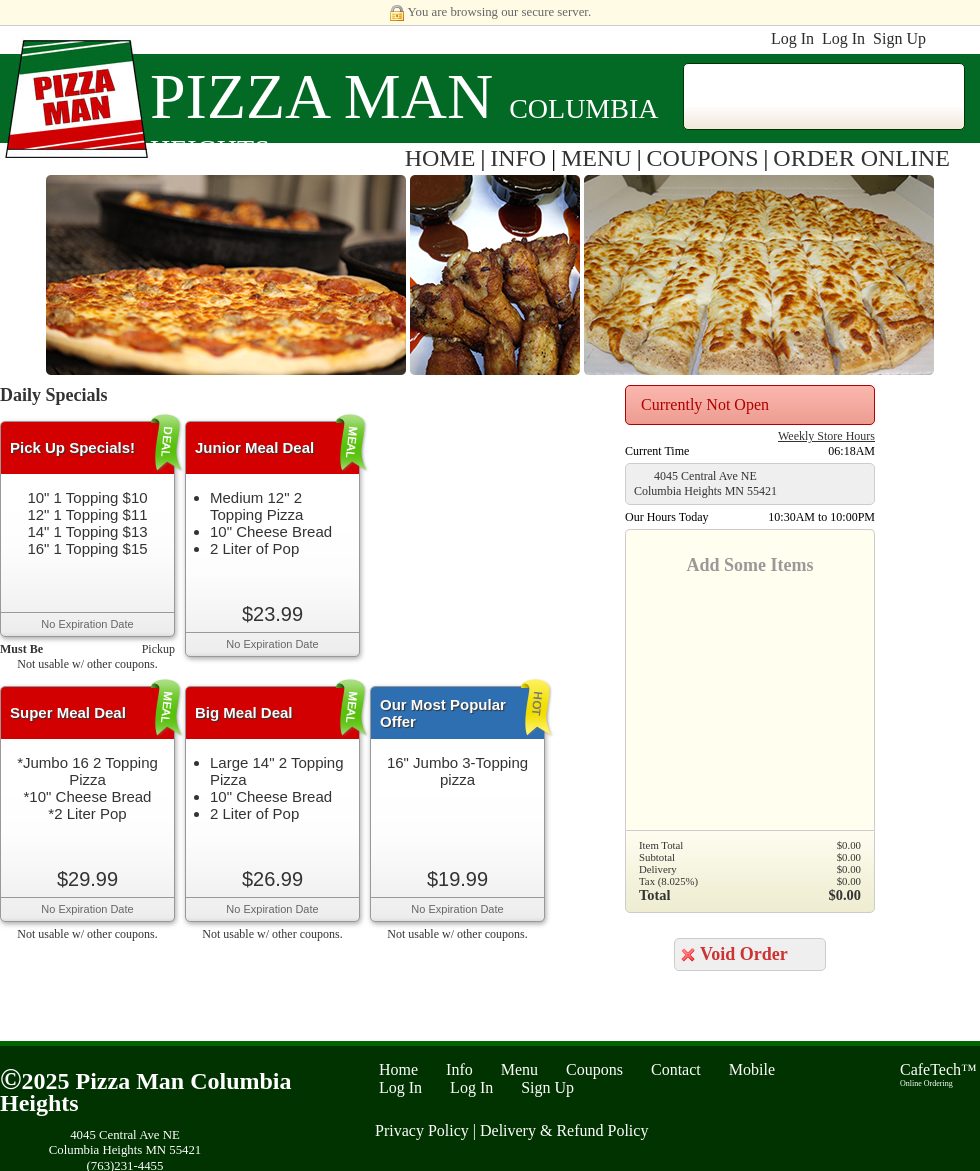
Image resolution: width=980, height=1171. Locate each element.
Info (459, 1069)
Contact (676, 1069)
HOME (440, 158)
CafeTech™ (938, 1074)
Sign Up (899, 38)
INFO (518, 158)
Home (398, 1069)
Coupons (594, 1069)
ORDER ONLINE (861, 158)
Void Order (744, 954)
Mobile (752, 1069)
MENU (596, 158)
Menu (519, 1069)
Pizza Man (321, 96)
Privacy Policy (422, 1130)
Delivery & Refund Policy (564, 1130)
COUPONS (703, 158)
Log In (792, 38)
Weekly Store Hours (826, 436)
